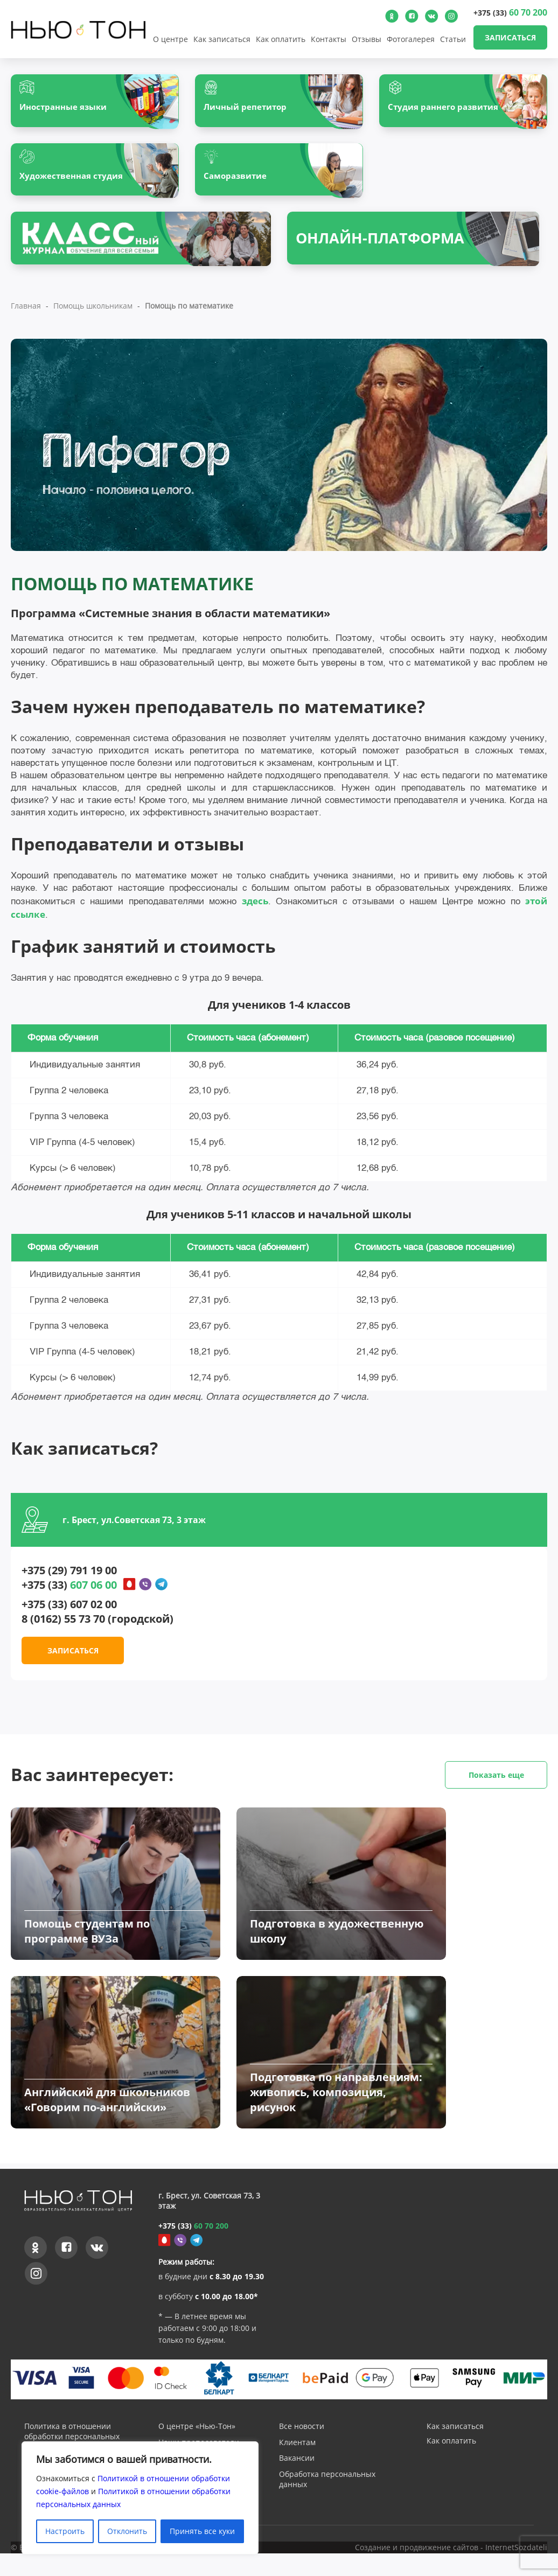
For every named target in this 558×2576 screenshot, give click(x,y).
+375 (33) (510, 12)
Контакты (328, 39)
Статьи (453, 39)
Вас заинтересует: (279, 1780)
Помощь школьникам (92, 311)
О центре (170, 39)
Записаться (510, 37)
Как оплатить (280, 39)
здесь (255, 905)
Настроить (65, 2531)
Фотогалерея (411, 39)
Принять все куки (202, 2531)
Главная (26, 311)
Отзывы (366, 39)
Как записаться (221, 39)
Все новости (301, 2450)
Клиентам (297, 2466)
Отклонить (127, 2531)
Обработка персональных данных (327, 2503)
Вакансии (297, 2482)
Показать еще (496, 1780)
